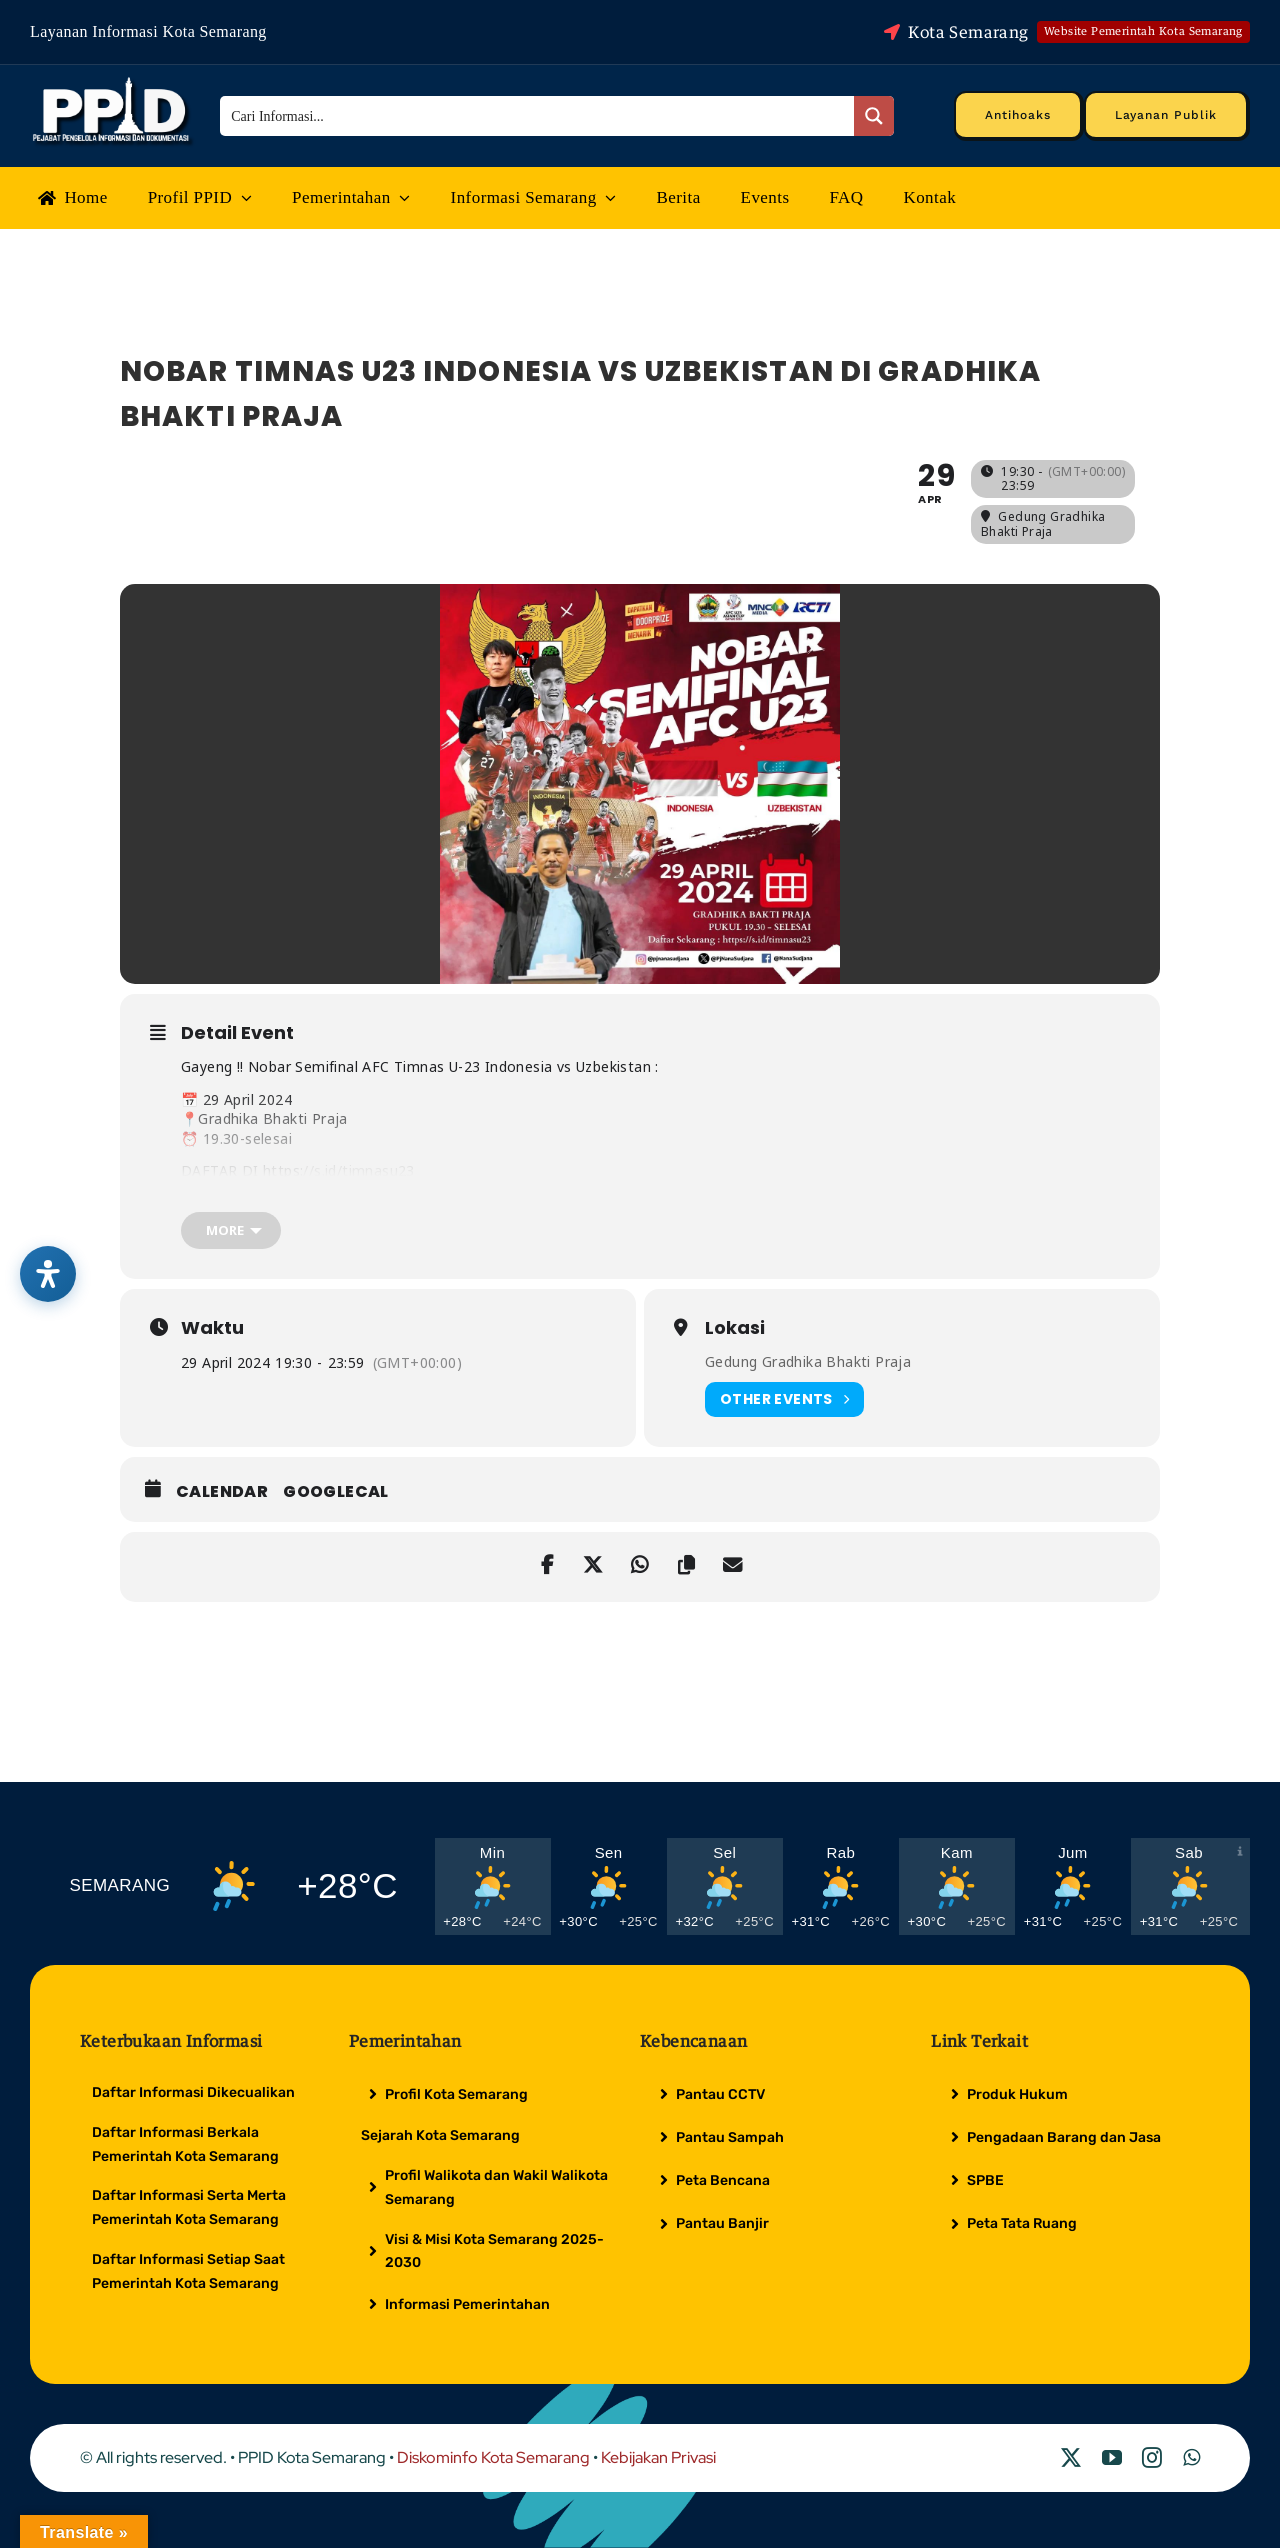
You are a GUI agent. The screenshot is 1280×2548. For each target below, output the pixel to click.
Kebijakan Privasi (658, 2457)
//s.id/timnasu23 (358, 1170)
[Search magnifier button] (874, 116)
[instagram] (1152, 2458)
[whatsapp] (1191, 2458)
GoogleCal (336, 1492)
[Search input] (537, 116)
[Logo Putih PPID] (113, 82)
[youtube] (1112, 2458)
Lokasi (735, 1328)
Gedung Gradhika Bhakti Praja (808, 1361)
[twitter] (1071, 2458)
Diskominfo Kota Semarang (493, 2457)
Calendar (222, 1492)
